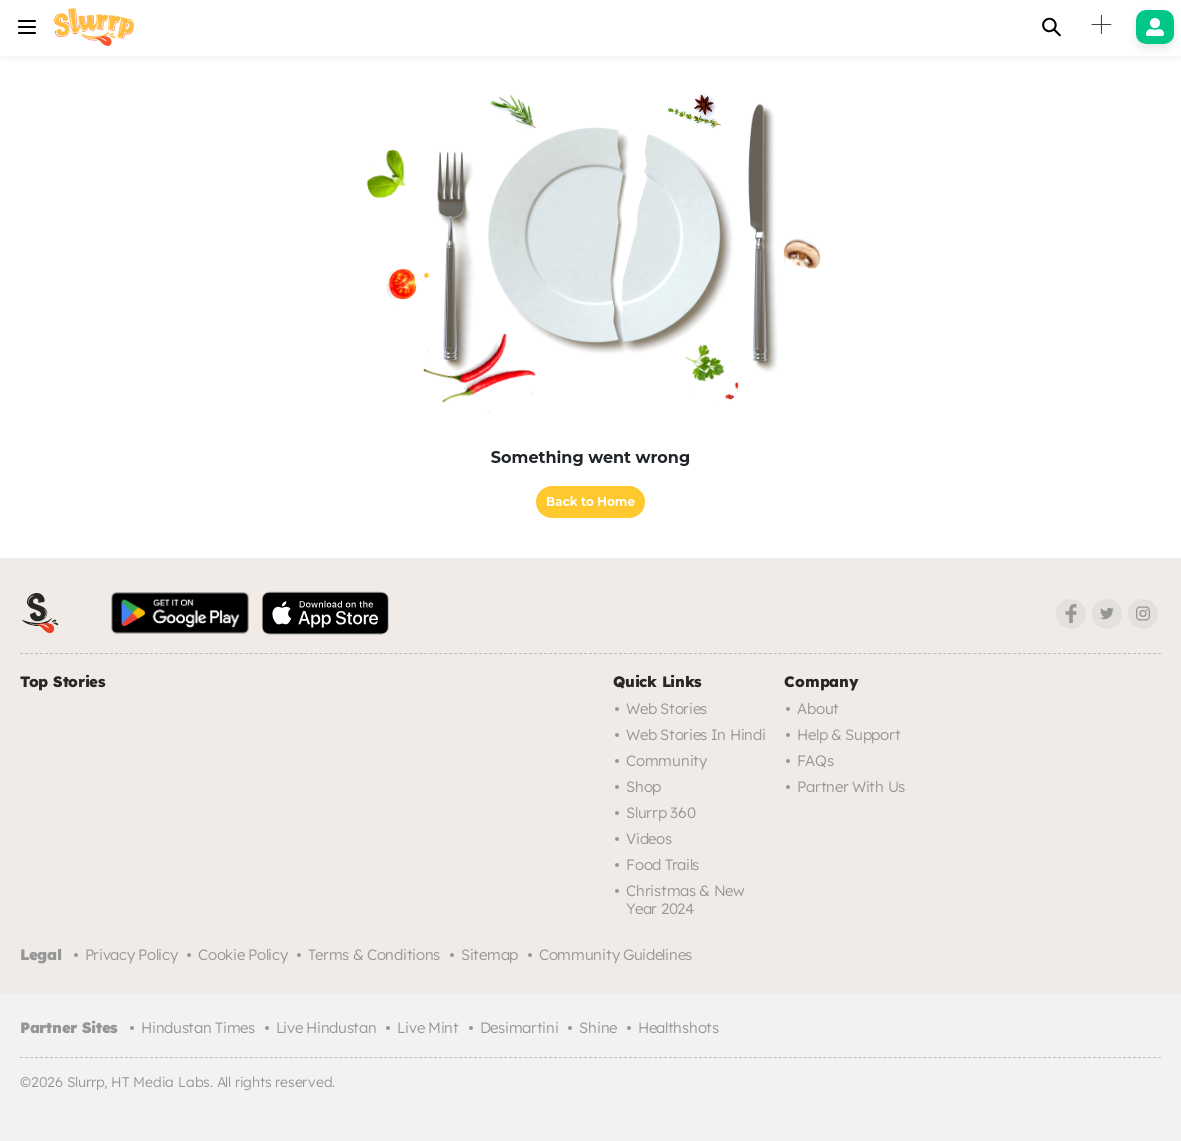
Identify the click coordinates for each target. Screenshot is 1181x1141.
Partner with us (851, 786)
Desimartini (519, 1027)
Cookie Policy (242, 954)
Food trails (662, 864)
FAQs (815, 760)
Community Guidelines (615, 954)
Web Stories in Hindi (695, 734)
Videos (648, 838)
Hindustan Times (198, 1027)
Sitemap (489, 954)
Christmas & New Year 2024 (685, 899)
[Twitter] (1107, 614)
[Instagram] (1143, 614)
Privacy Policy (131, 954)
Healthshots (678, 1027)
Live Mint (427, 1027)
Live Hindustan (326, 1027)
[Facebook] (1071, 614)
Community (666, 760)
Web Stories (666, 708)
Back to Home (590, 501)
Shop (643, 786)
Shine (598, 1027)
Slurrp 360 (660, 812)
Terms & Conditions (374, 954)
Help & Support (848, 734)
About (818, 708)
